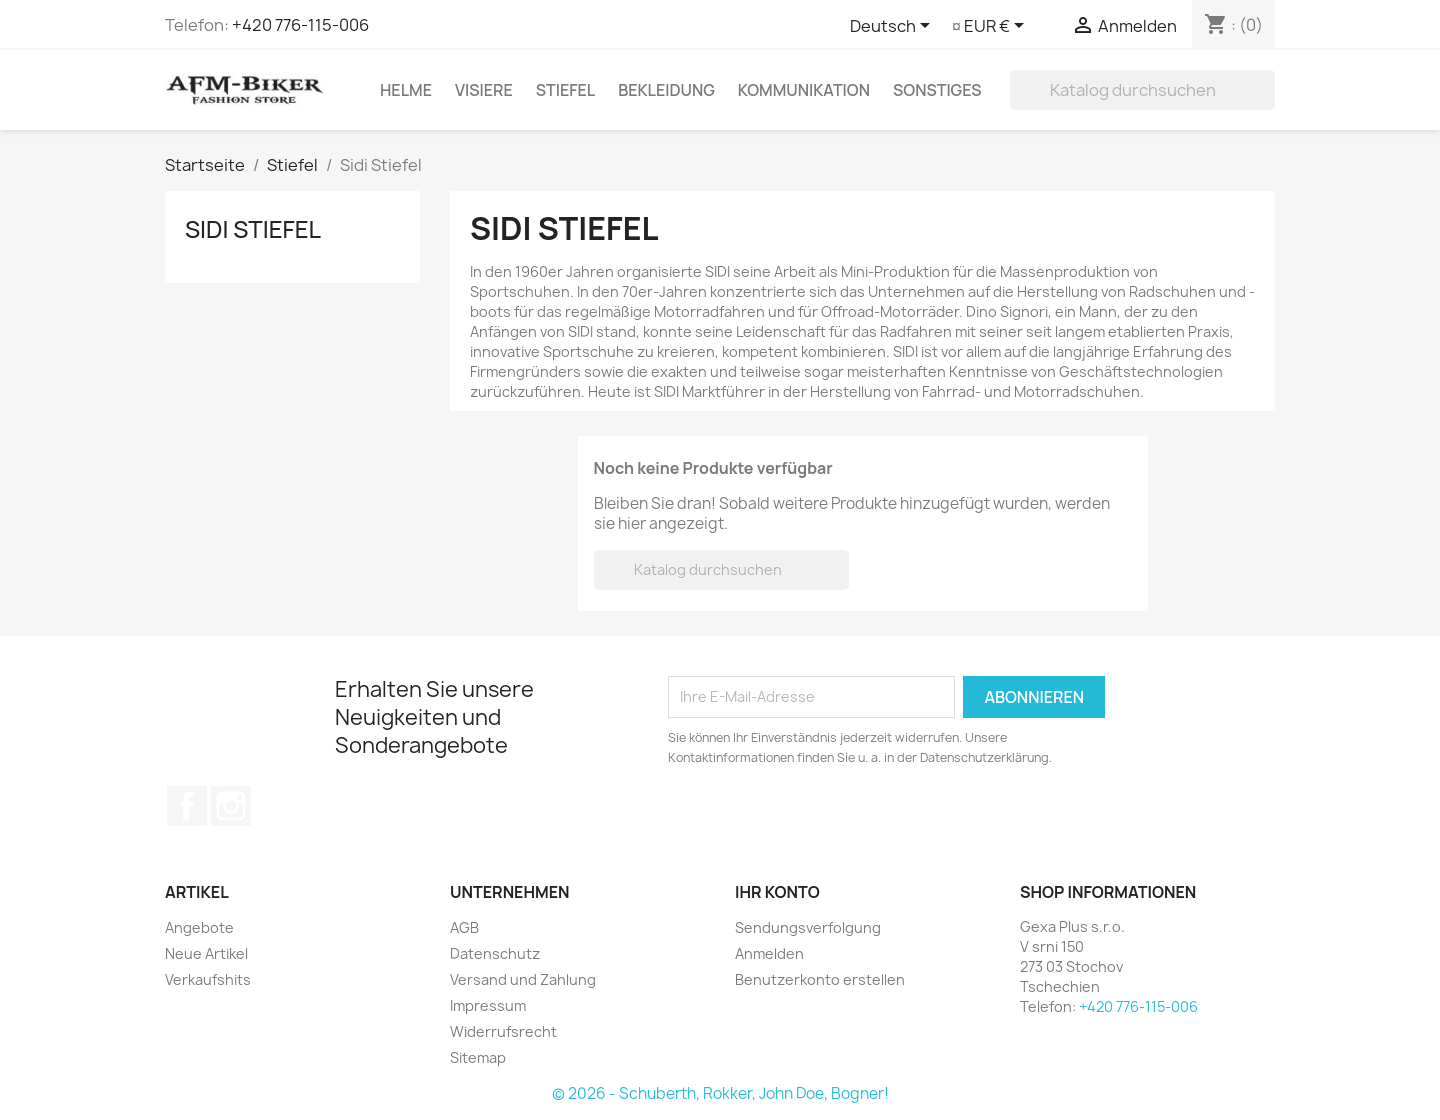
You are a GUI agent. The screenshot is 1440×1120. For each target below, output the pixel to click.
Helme (406, 90)
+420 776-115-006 (300, 25)
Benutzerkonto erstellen (820, 979)
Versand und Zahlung (523, 979)
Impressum (488, 1005)
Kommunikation (804, 90)
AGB (464, 927)
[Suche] (1142, 90)
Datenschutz (495, 953)
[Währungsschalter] (997, 27)
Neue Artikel (206, 953)
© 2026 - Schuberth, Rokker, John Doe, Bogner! (720, 1093)
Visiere (484, 90)
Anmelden (769, 953)
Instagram (231, 806)
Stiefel (565, 90)
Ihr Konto (777, 892)
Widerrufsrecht (503, 1031)
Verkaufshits (208, 979)
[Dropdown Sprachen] (893, 27)
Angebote (199, 927)
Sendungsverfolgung (808, 927)
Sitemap (478, 1057)
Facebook (187, 806)
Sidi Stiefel (253, 228)
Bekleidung (666, 90)
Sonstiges (937, 90)
